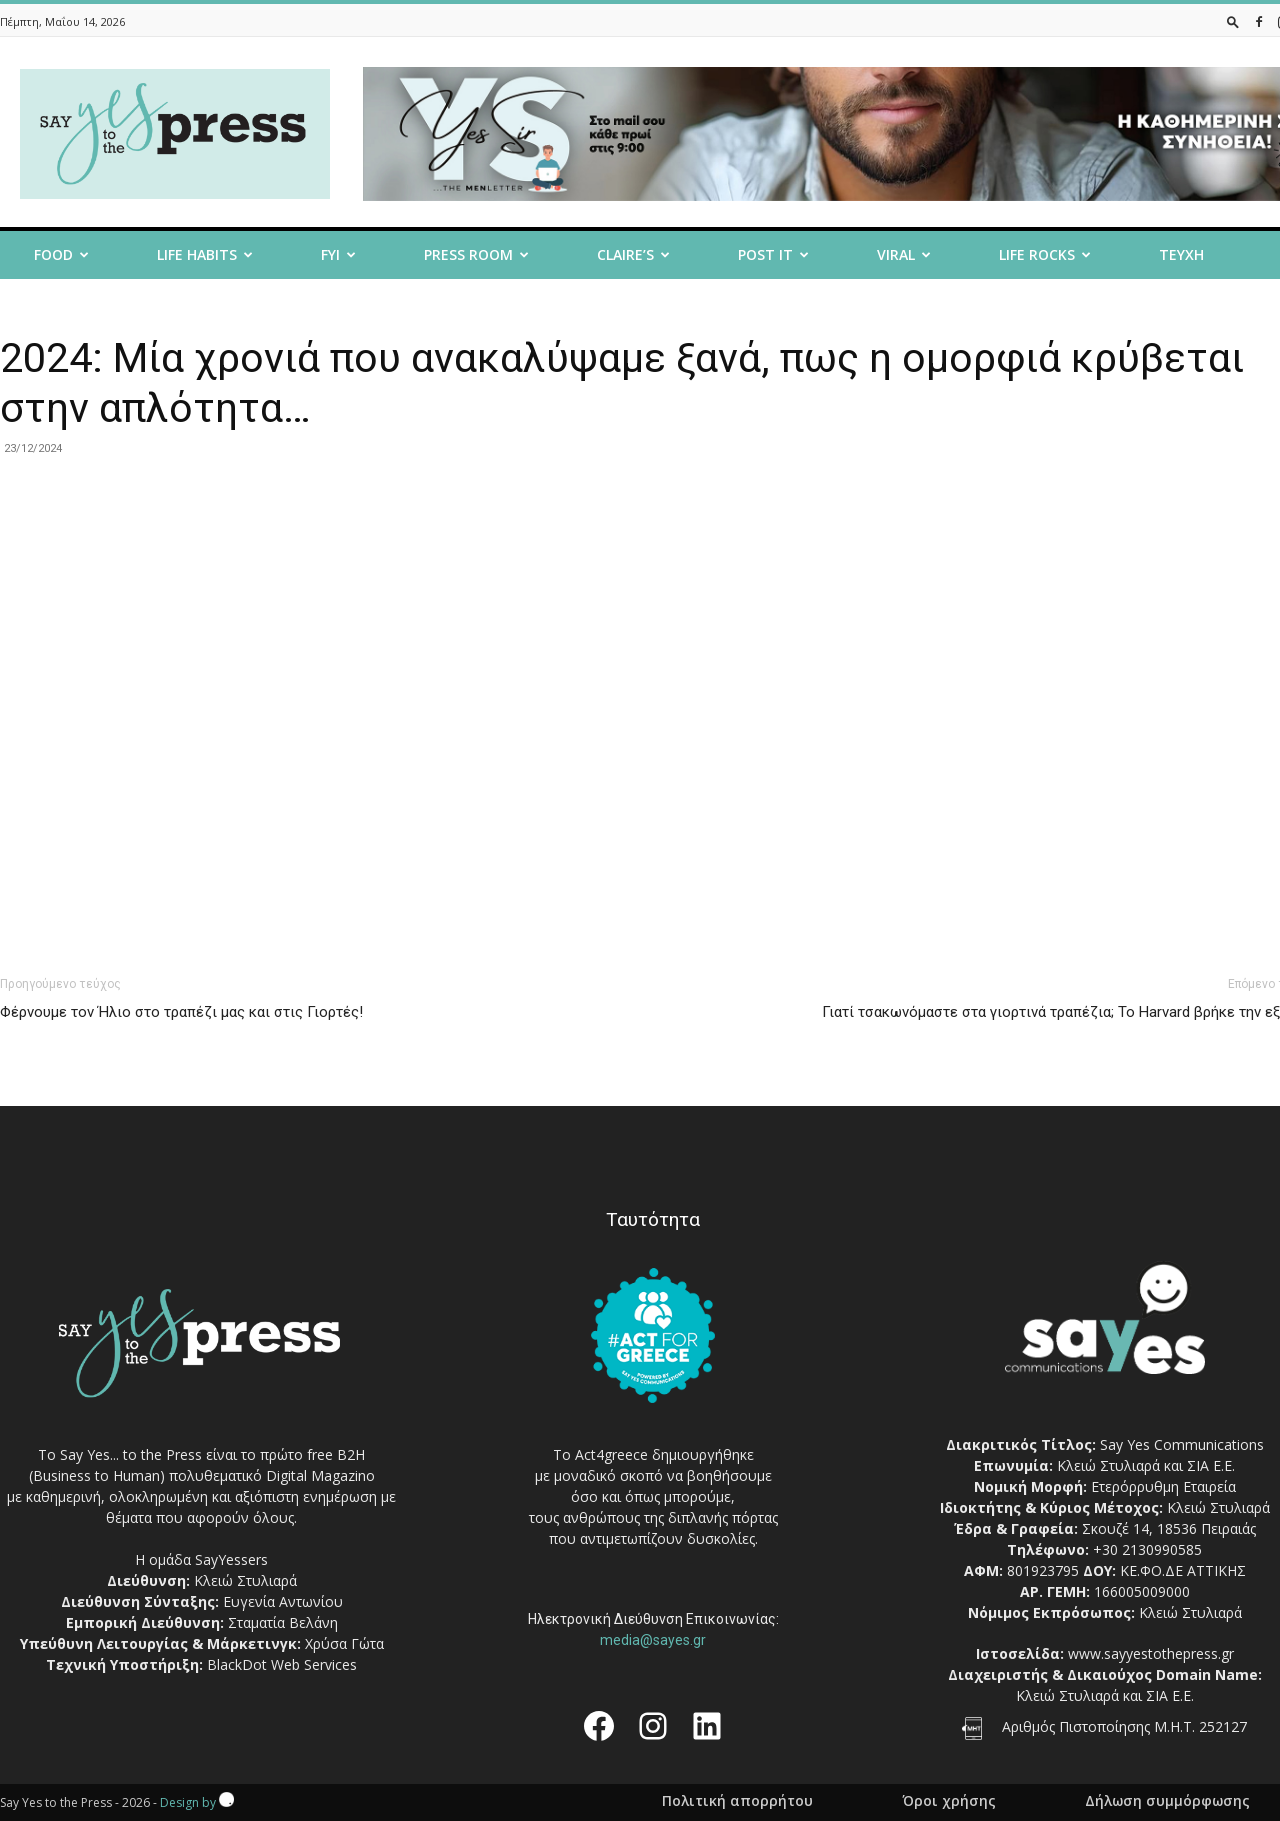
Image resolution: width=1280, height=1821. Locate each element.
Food (61, 254)
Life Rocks (1045, 254)
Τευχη (1181, 254)
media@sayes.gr (653, 1640)
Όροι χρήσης (949, 1801)
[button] (1233, 21)
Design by (197, 1802)
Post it (773, 254)
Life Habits (205, 254)
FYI (338, 254)
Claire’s (633, 254)
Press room (476, 254)
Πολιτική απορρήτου (737, 1801)
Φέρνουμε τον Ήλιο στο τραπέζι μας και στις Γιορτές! (181, 1012)
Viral (904, 254)
